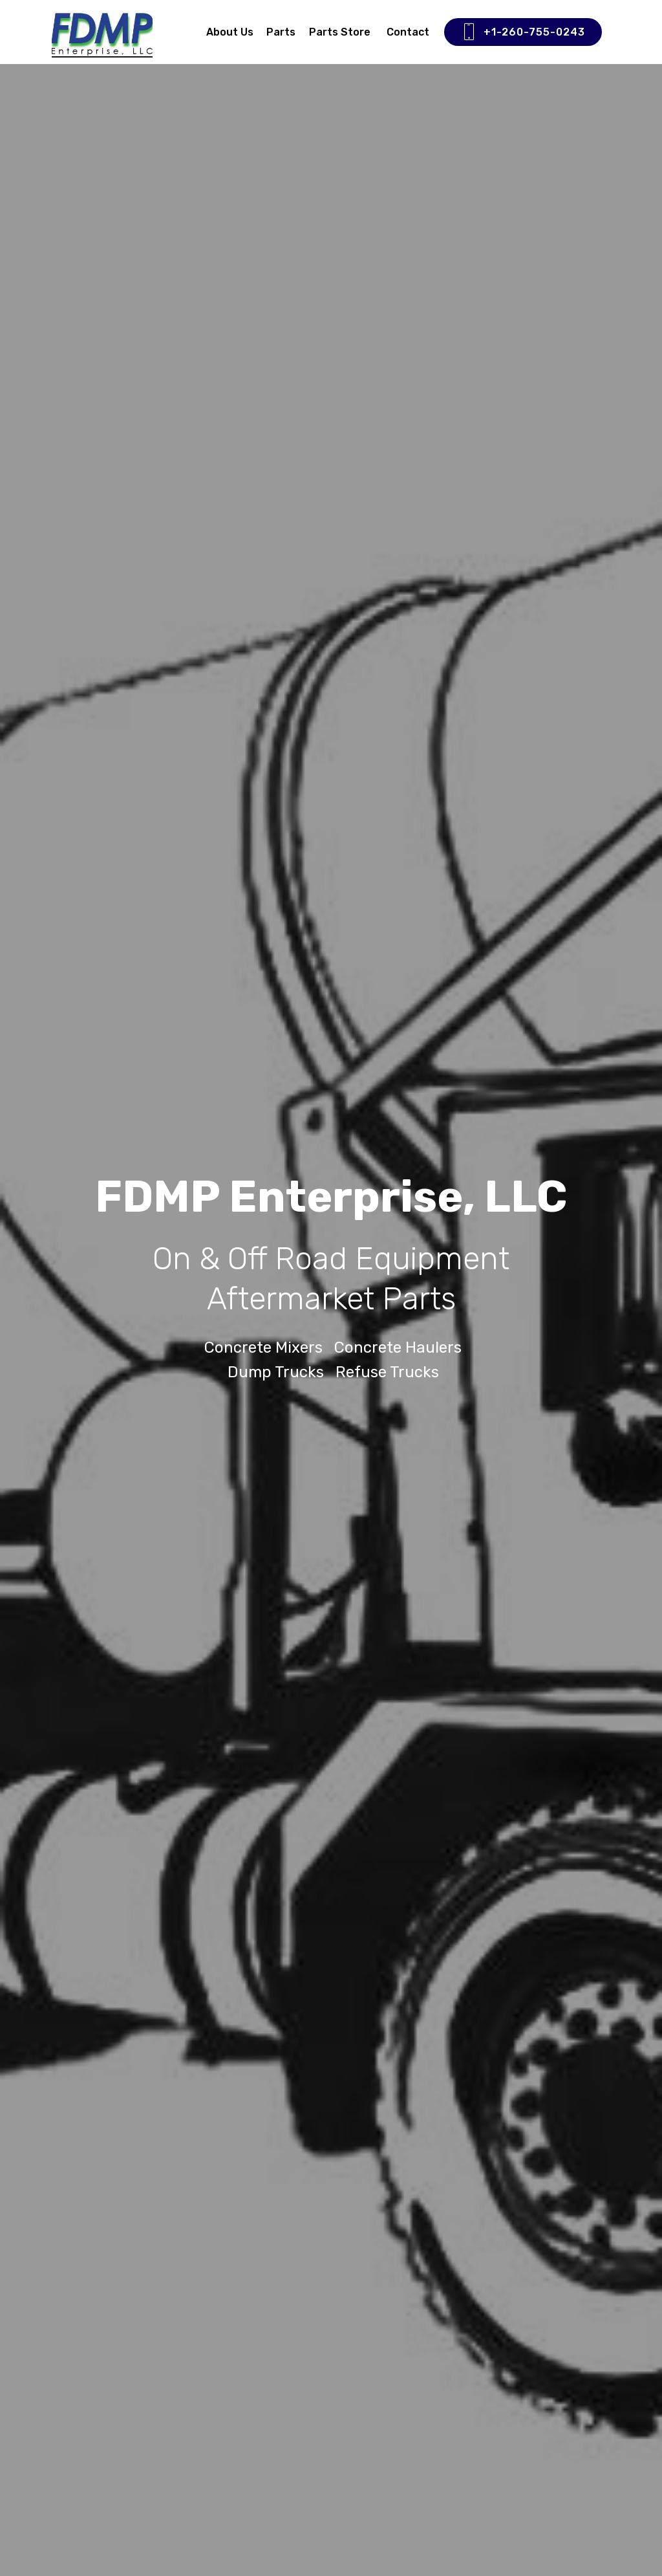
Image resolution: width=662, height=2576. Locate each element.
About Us (229, 32)
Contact (408, 32)
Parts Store (341, 32)
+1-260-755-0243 (523, 32)
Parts (280, 32)
